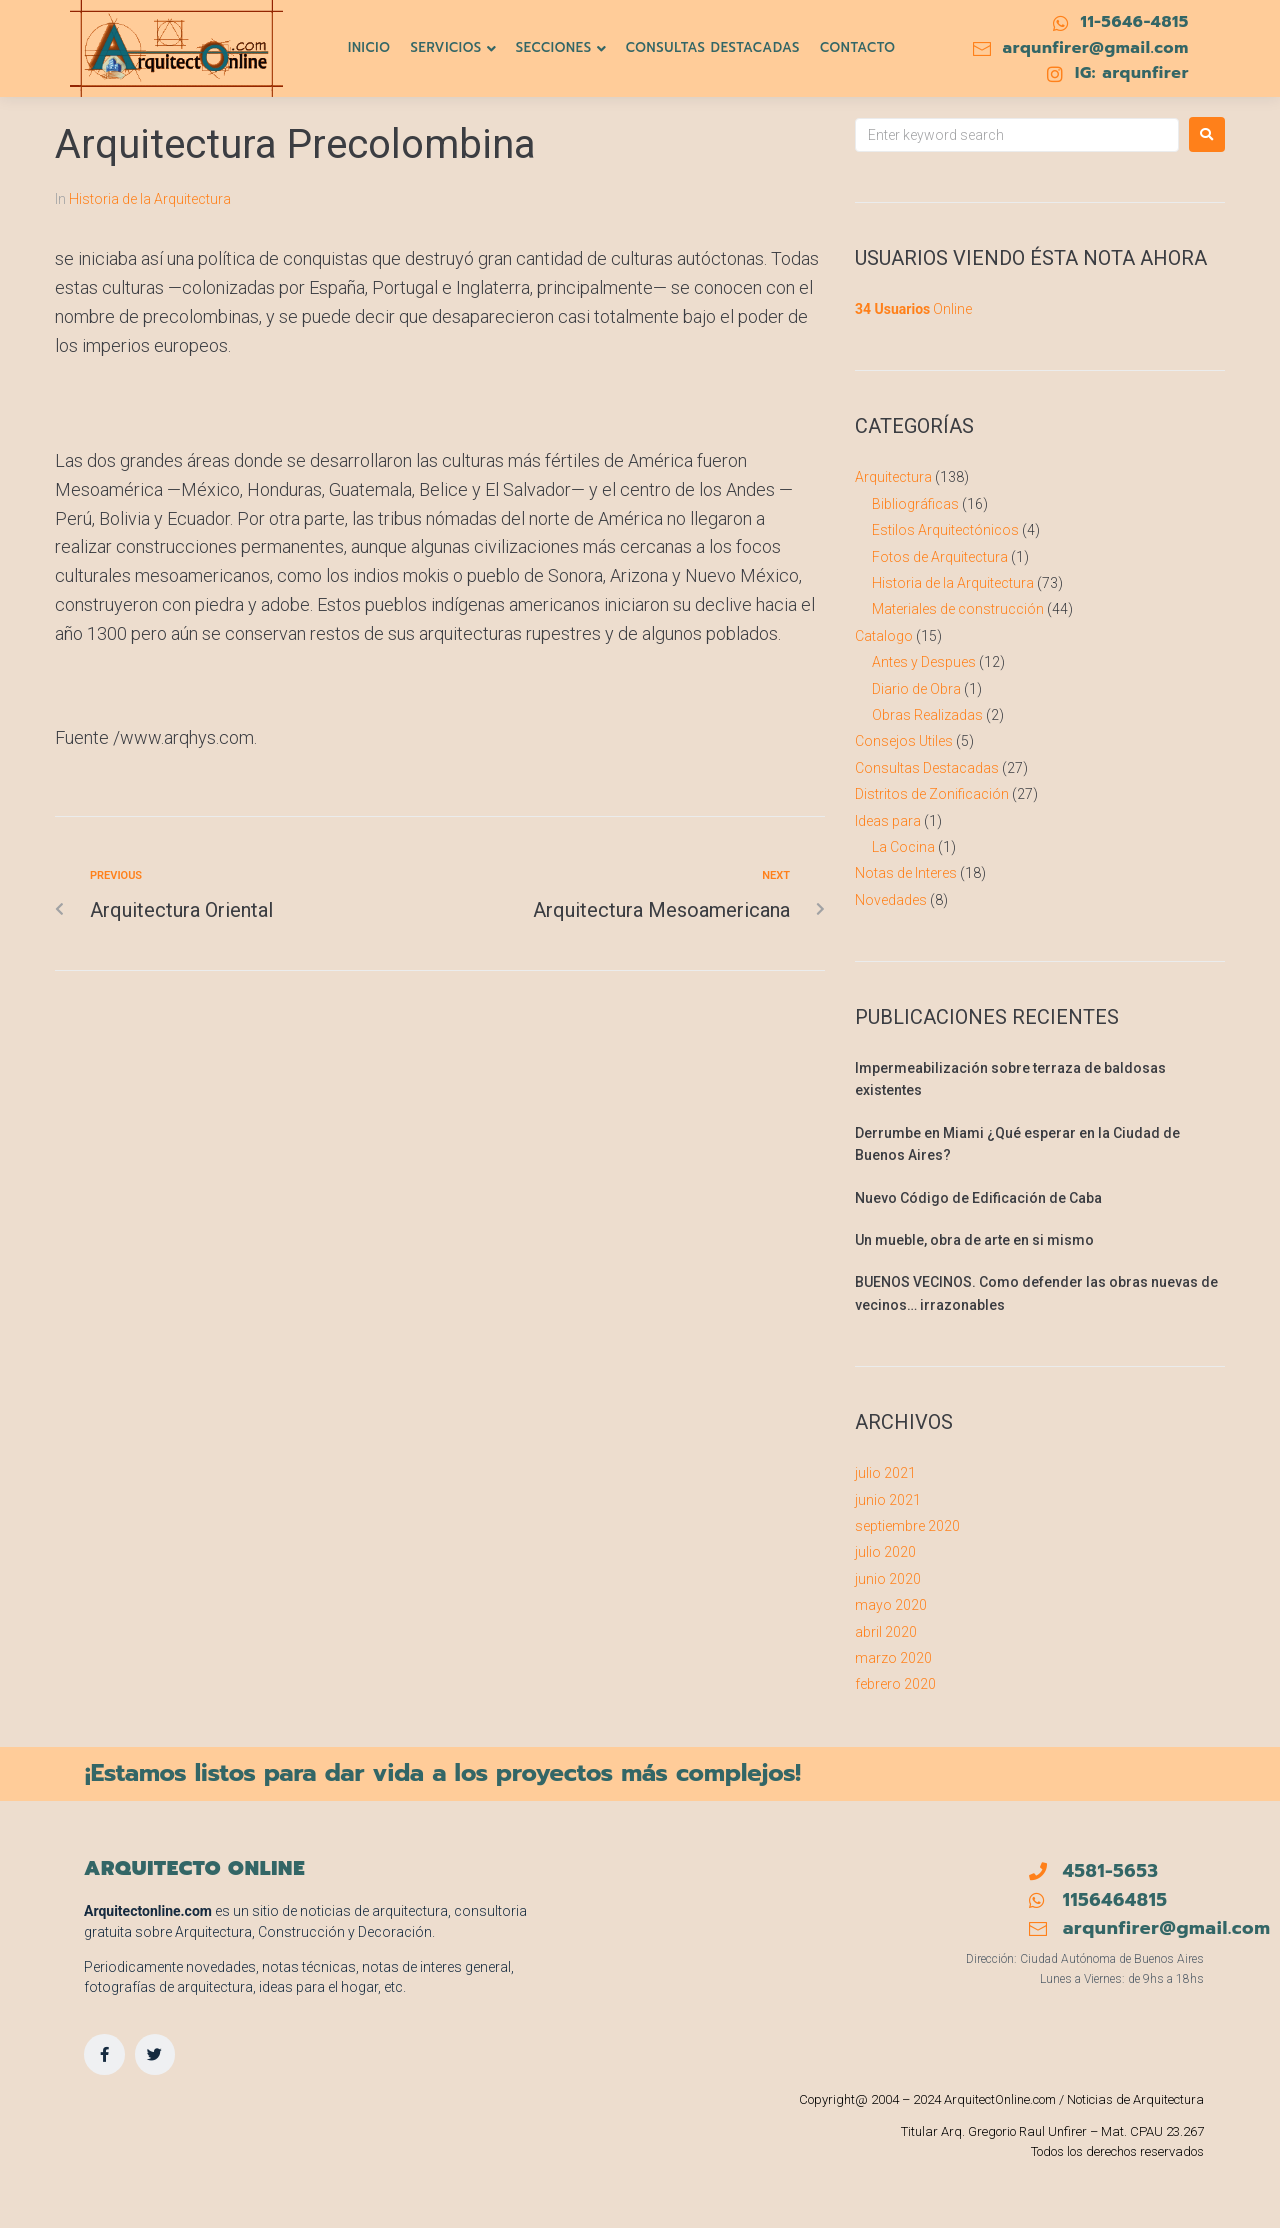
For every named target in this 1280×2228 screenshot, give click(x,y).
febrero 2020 (895, 1684)
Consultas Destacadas (927, 768)
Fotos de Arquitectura (940, 557)
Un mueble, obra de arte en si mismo (974, 1240)
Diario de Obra (916, 689)
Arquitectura (893, 477)
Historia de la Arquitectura (150, 199)
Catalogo (884, 636)
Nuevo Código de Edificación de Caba (978, 1198)
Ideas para (888, 821)
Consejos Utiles (904, 741)
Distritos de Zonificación (932, 794)
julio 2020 (885, 1552)
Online (913, 309)
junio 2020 (888, 1579)
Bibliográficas (915, 504)
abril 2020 (886, 1632)
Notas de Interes (906, 873)
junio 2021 (888, 1500)
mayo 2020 (891, 1605)
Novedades (891, 900)
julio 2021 (885, 1473)
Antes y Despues (924, 662)
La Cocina (903, 847)
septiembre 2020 (907, 1526)
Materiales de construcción (958, 609)
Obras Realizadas (927, 715)
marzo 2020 (893, 1658)
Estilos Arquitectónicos (945, 530)
